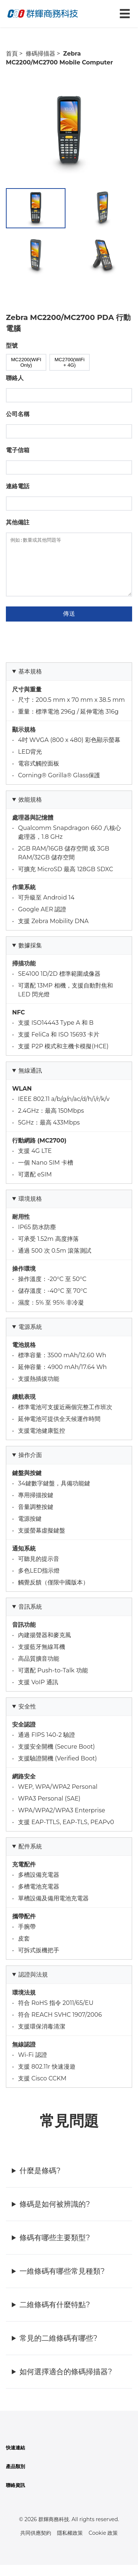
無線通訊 (30, 1081)
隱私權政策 (70, 2544)
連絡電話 (17, 486)
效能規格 (30, 810)
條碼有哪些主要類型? (55, 2248)
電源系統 (30, 1337)
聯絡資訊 (15, 2496)
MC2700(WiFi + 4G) (69, 362)
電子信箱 (17, 450)
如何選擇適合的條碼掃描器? (66, 2382)
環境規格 (30, 1209)
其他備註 (17, 522)
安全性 (27, 1717)
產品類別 (15, 2477)
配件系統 (30, 1857)
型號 (12, 345)
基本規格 (30, 682)
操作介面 (30, 1466)
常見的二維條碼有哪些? (58, 2349)
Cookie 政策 (103, 2544)
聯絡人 (15, 377)
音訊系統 (30, 1617)
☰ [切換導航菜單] (124, 14)
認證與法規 (33, 1985)
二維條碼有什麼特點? (55, 2315)
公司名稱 (17, 414)
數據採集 (30, 956)
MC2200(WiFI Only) (26, 362)
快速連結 (15, 2458)
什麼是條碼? (40, 2181)
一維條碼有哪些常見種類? (62, 2282)
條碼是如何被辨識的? (55, 2215)
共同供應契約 (35, 2544)
